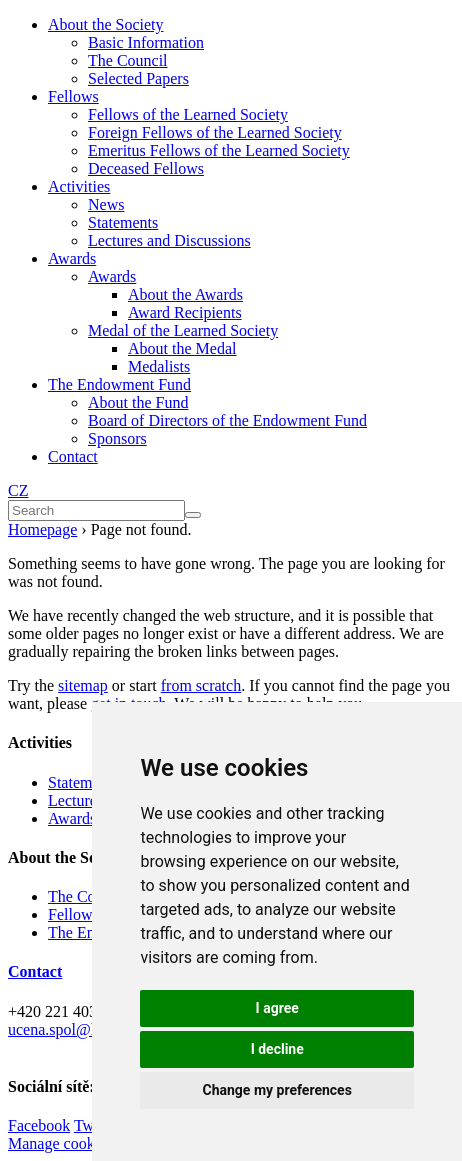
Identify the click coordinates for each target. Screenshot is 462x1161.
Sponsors (117, 438)
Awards (72, 258)
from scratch (201, 685)
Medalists (159, 366)
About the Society (106, 24)
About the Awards (185, 294)
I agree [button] (277, 1008)
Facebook (39, 1125)
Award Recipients (185, 312)
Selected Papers (138, 78)
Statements (123, 222)
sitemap (83, 685)
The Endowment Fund (119, 384)
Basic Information (146, 42)
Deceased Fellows (146, 168)
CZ (18, 490)
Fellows (73, 96)
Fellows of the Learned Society (188, 114)
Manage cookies (60, 1143)
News (106, 204)
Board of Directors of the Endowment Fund (227, 420)
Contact (73, 456)
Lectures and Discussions (169, 240)
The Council (128, 60)
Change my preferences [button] (277, 1090)
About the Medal (182, 348)
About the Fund (138, 402)
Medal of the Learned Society (183, 330)
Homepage (42, 529)
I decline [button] (277, 1049)
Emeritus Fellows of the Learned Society (219, 150)
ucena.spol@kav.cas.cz (81, 1029)
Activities (79, 186)
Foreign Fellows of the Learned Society (215, 132)
